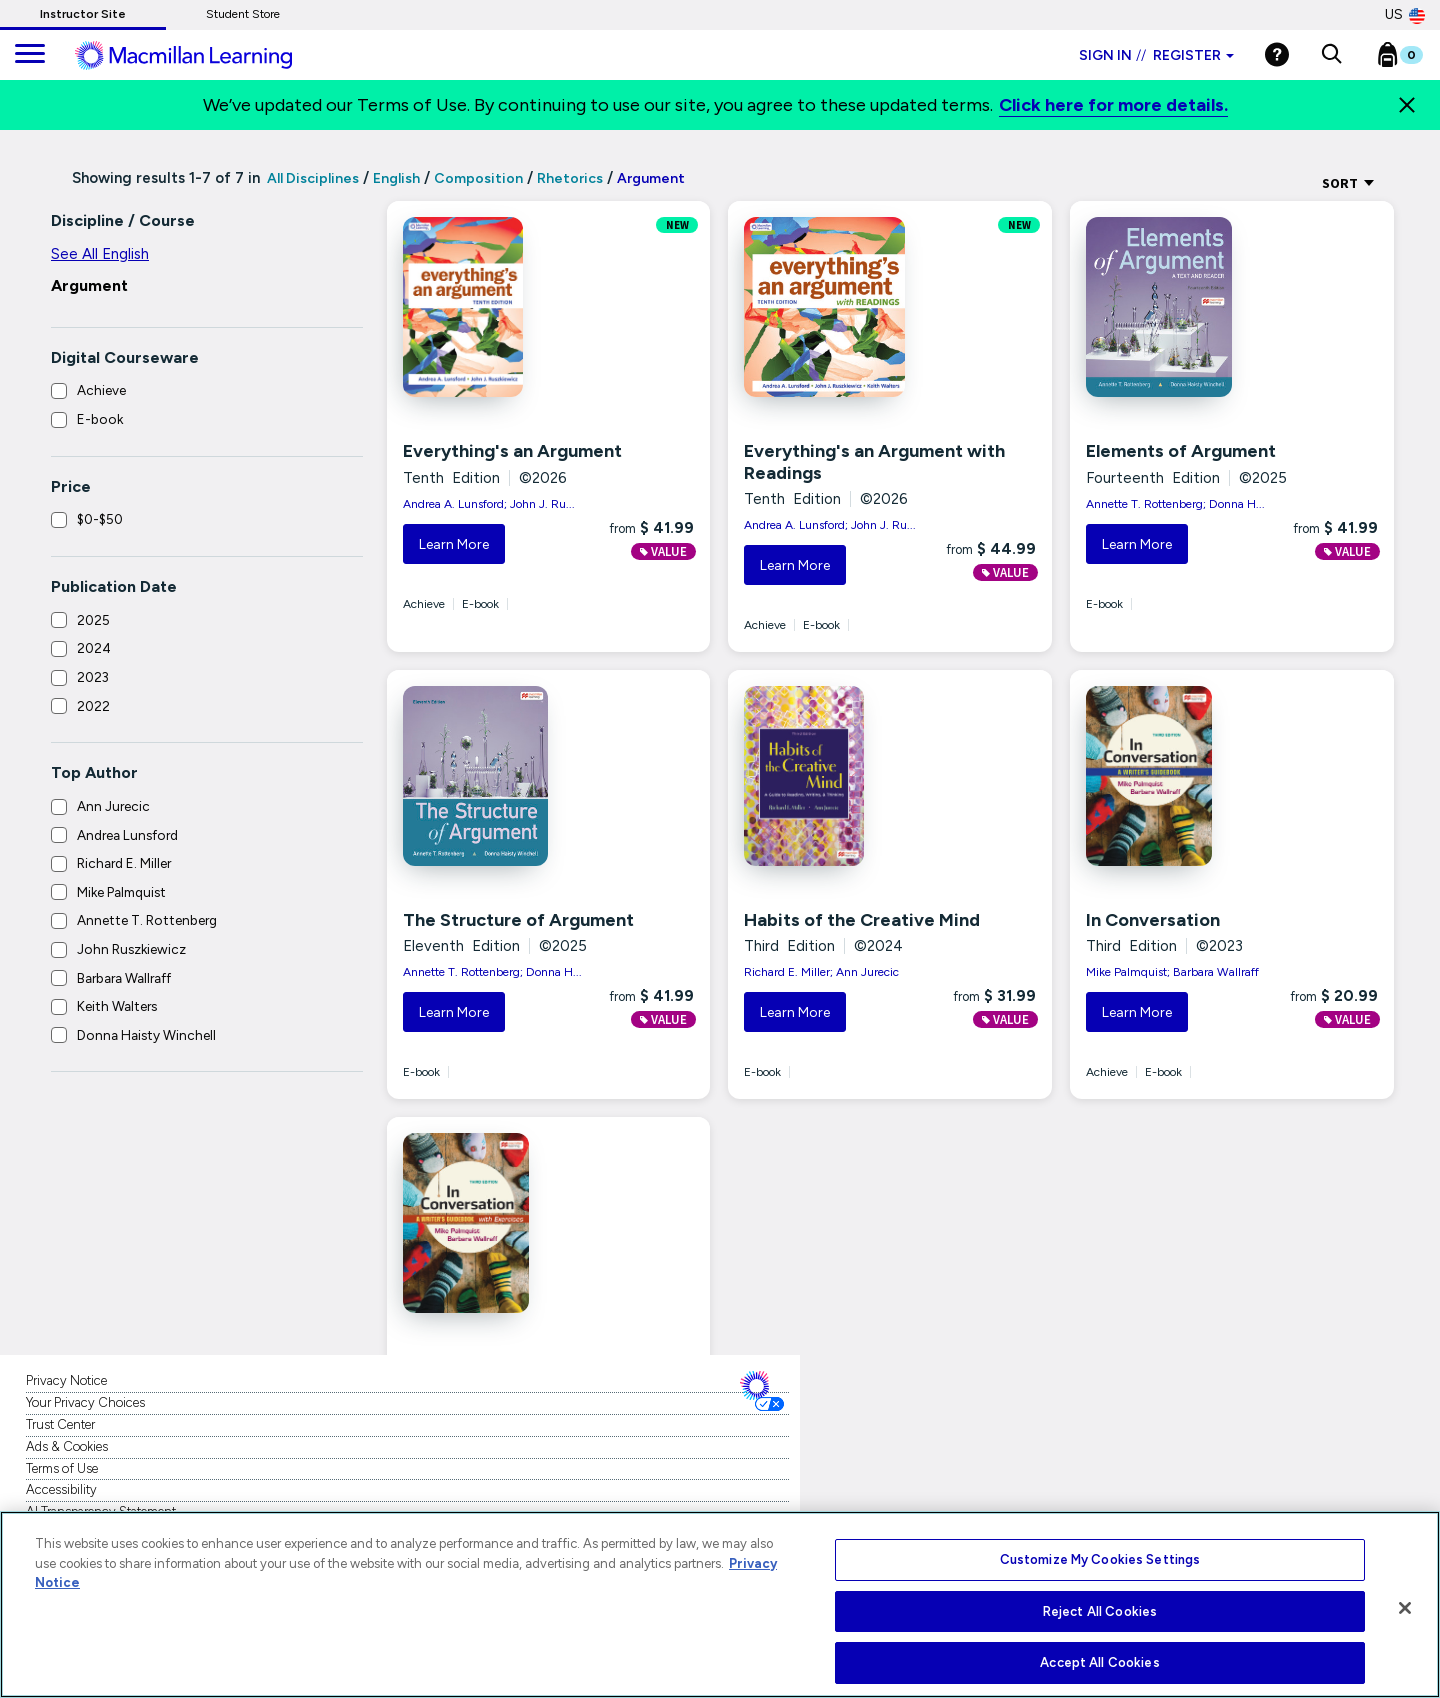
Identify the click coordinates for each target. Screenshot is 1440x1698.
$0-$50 (100, 519)
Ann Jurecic (113, 806)
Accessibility (61, 1489)
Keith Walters (117, 1006)
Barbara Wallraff (124, 978)
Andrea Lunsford (127, 835)
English (396, 178)
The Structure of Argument (518, 920)
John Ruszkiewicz (131, 949)
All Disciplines (311, 178)
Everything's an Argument (512, 451)
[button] (1331, 55)
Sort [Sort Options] (1348, 183)
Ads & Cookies (67, 1446)
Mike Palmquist (121, 892)
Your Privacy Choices (85, 1402)
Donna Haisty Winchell (146, 1035)
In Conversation (1153, 920)
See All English (100, 254)
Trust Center (60, 1424)
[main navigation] (30, 55)
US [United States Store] (1405, 15)
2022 (93, 706)
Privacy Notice (66, 1380)
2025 (93, 620)
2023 (93, 677)
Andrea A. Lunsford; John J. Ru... (489, 504)
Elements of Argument (1181, 451)
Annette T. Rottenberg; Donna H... (1175, 504)
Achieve (101, 390)
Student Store (243, 14)
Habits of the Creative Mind (862, 920)
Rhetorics (570, 178)
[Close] (1407, 105)
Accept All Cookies (1099, 1662)
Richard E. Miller (124, 863)
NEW (677, 225)
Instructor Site (83, 14)
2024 (94, 648)
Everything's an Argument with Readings (874, 462)
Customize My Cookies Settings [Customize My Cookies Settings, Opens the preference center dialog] (1100, 1559)
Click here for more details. (1113, 105)
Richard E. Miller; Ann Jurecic (821, 972)
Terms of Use (62, 1468)
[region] (720, 1604)
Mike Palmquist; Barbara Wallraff (1172, 972)
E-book (100, 419)
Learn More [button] (454, 544)
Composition (478, 178)
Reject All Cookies (1100, 1611)
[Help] (1277, 54)
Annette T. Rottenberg (147, 920)
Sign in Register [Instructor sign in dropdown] (1156, 55)
